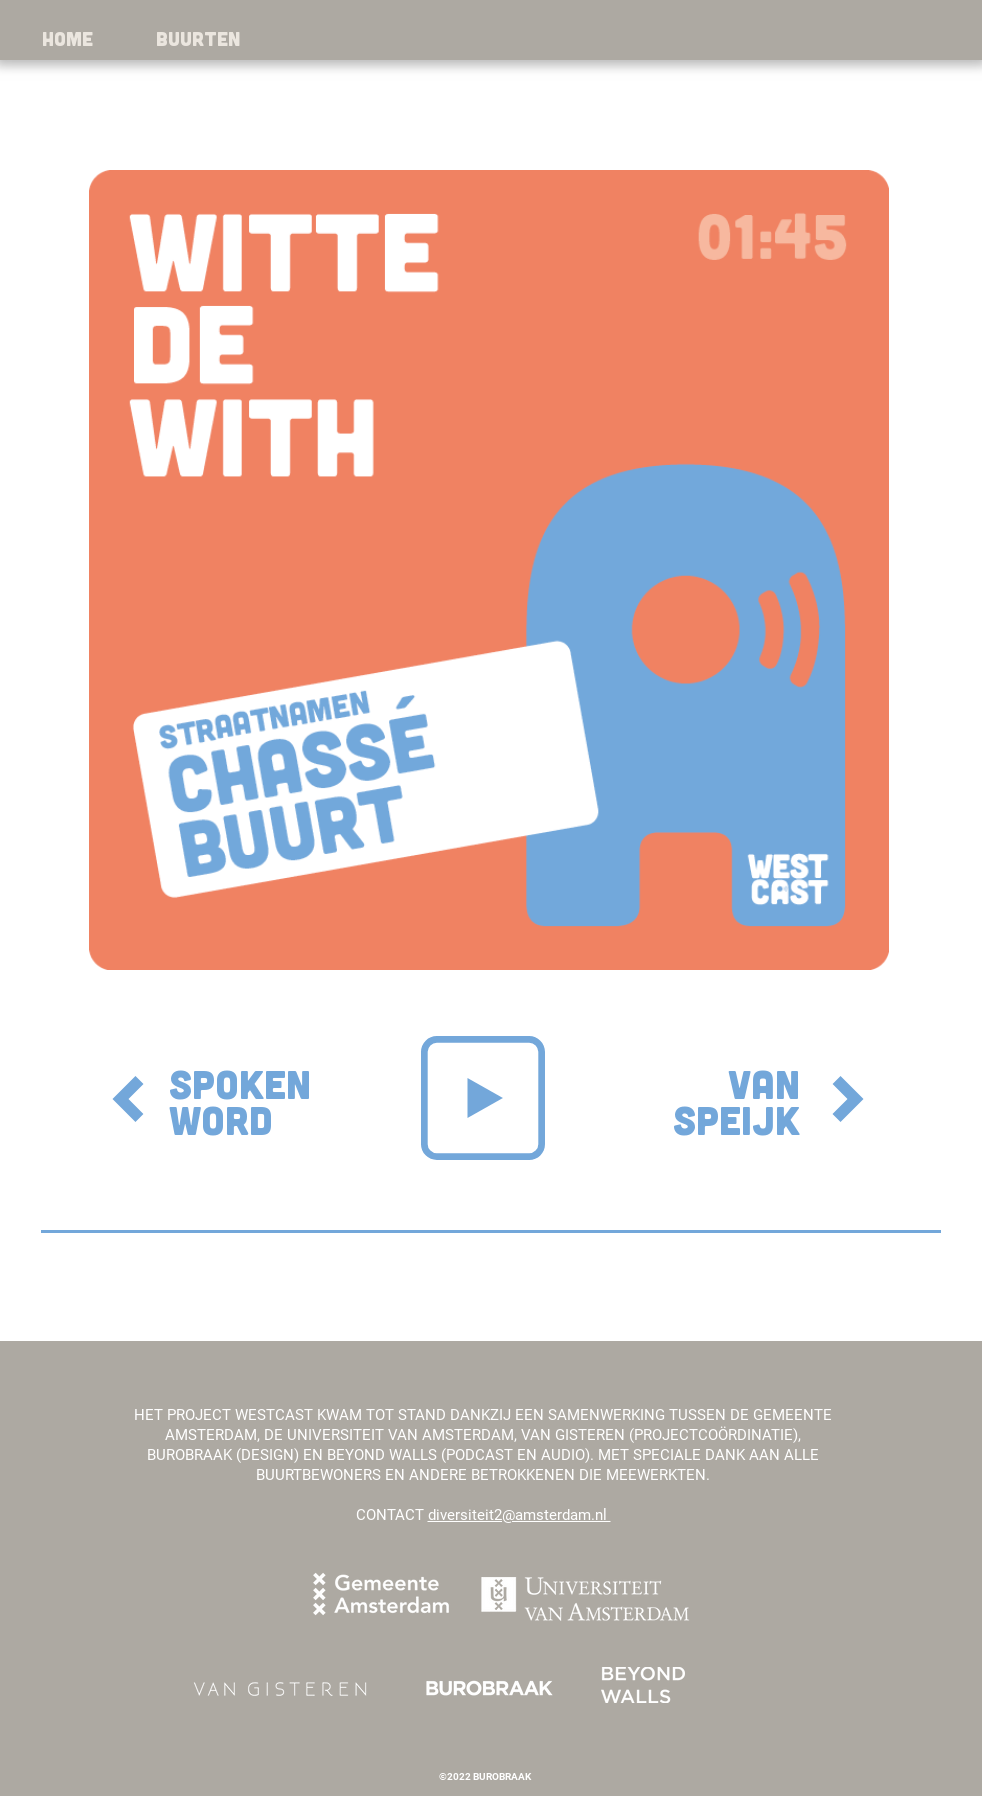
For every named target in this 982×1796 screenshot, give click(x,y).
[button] (198, 38)
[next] (848, 1099)
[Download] (128, 1099)
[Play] (483, 1098)
